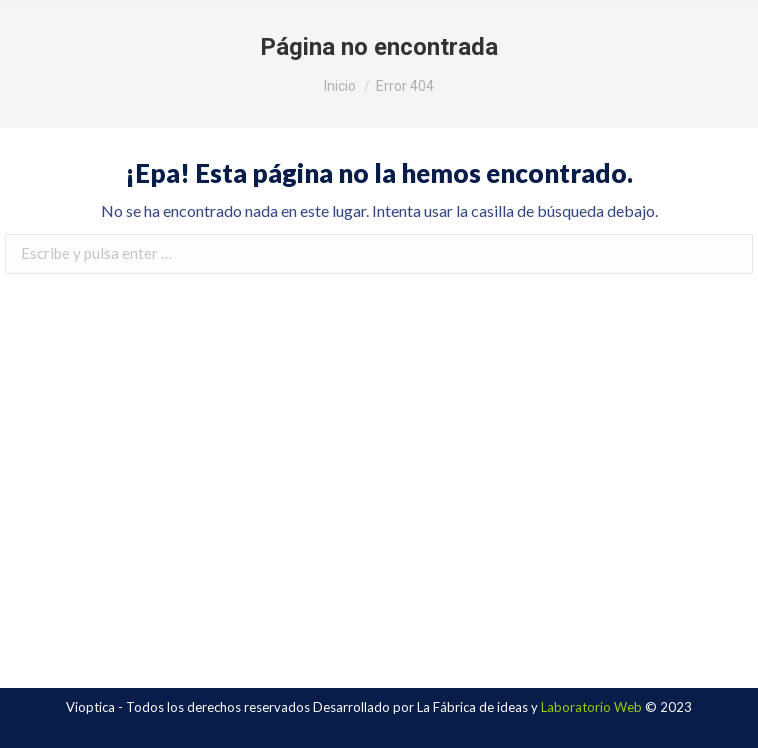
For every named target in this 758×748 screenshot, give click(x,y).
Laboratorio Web (591, 707)
